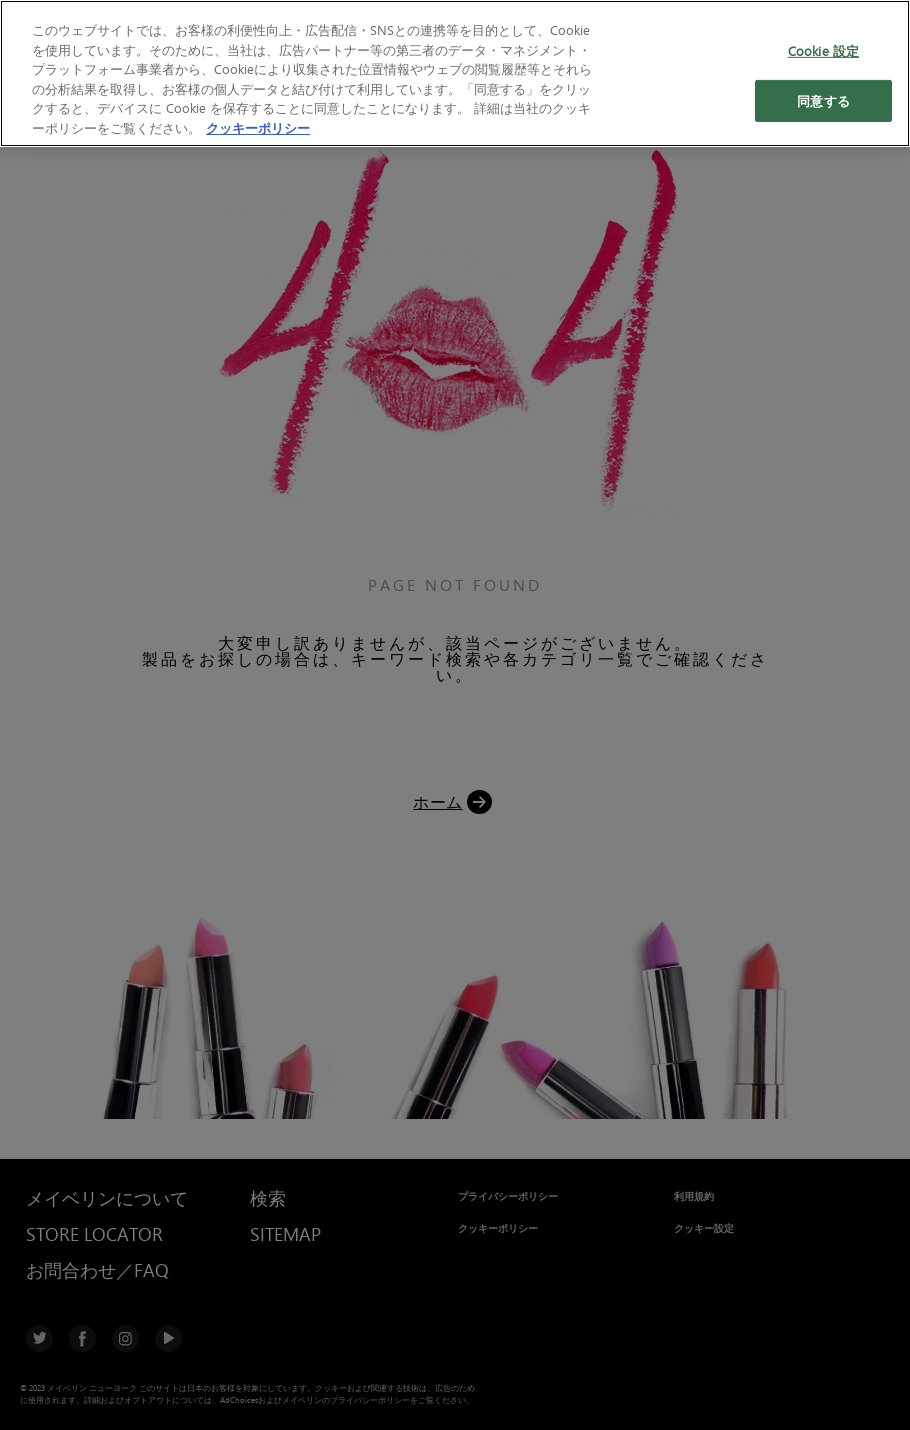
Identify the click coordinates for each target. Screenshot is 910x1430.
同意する (823, 100)
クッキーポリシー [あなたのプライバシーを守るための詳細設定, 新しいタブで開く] (258, 127)
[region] (455, 73)
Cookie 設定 (823, 49)
